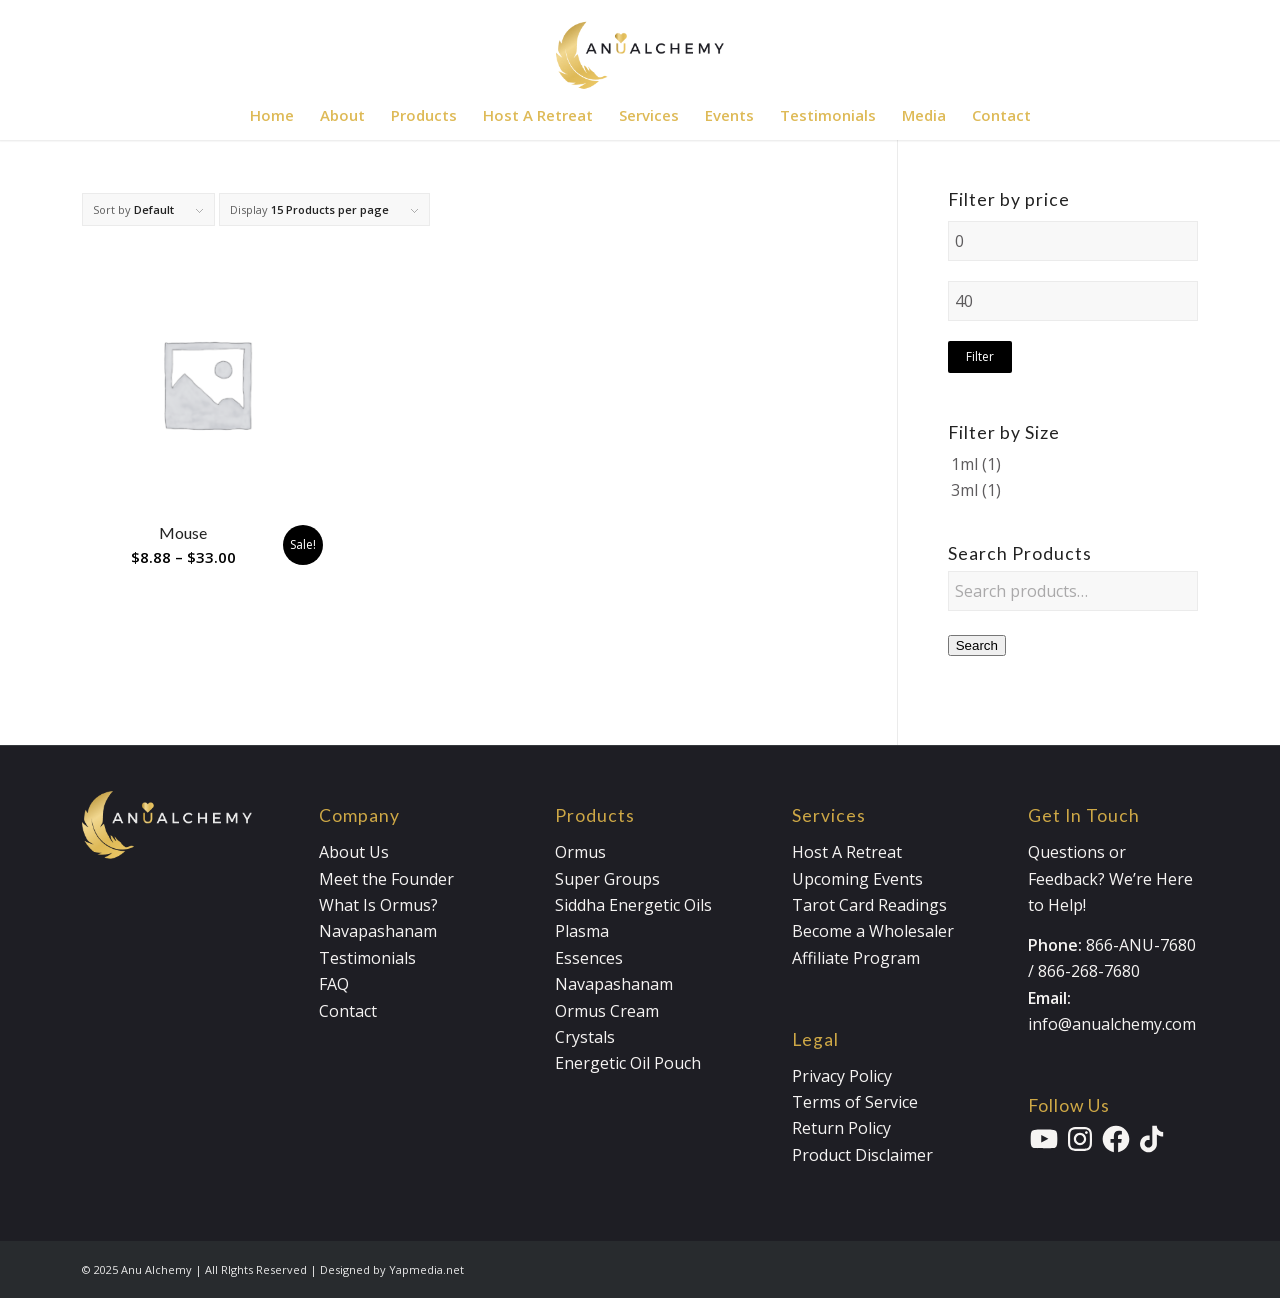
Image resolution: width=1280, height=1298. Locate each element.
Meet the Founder (386, 879)
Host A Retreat (847, 852)
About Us (354, 852)
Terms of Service (855, 1102)
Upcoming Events (857, 879)
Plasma (582, 931)
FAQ (334, 984)
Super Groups (607, 879)
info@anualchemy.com (1112, 1024)
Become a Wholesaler (873, 931)
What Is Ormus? (378, 905)
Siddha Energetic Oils (633, 905)
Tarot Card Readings (869, 905)
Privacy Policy (842, 1076)
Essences (589, 958)
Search (977, 645)
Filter (980, 356)
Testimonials (367, 958)
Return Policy (841, 1128)
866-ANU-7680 (1141, 945)
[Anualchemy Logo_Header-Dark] (640, 45)
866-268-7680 (1089, 971)
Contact (348, 1011)
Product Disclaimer (862, 1155)
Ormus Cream (607, 1011)
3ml (964, 490)
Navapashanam (378, 931)
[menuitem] (272, 115)
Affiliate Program (856, 958)
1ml (964, 464)
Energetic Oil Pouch (628, 1063)
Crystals (585, 1037)
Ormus (580, 852)
